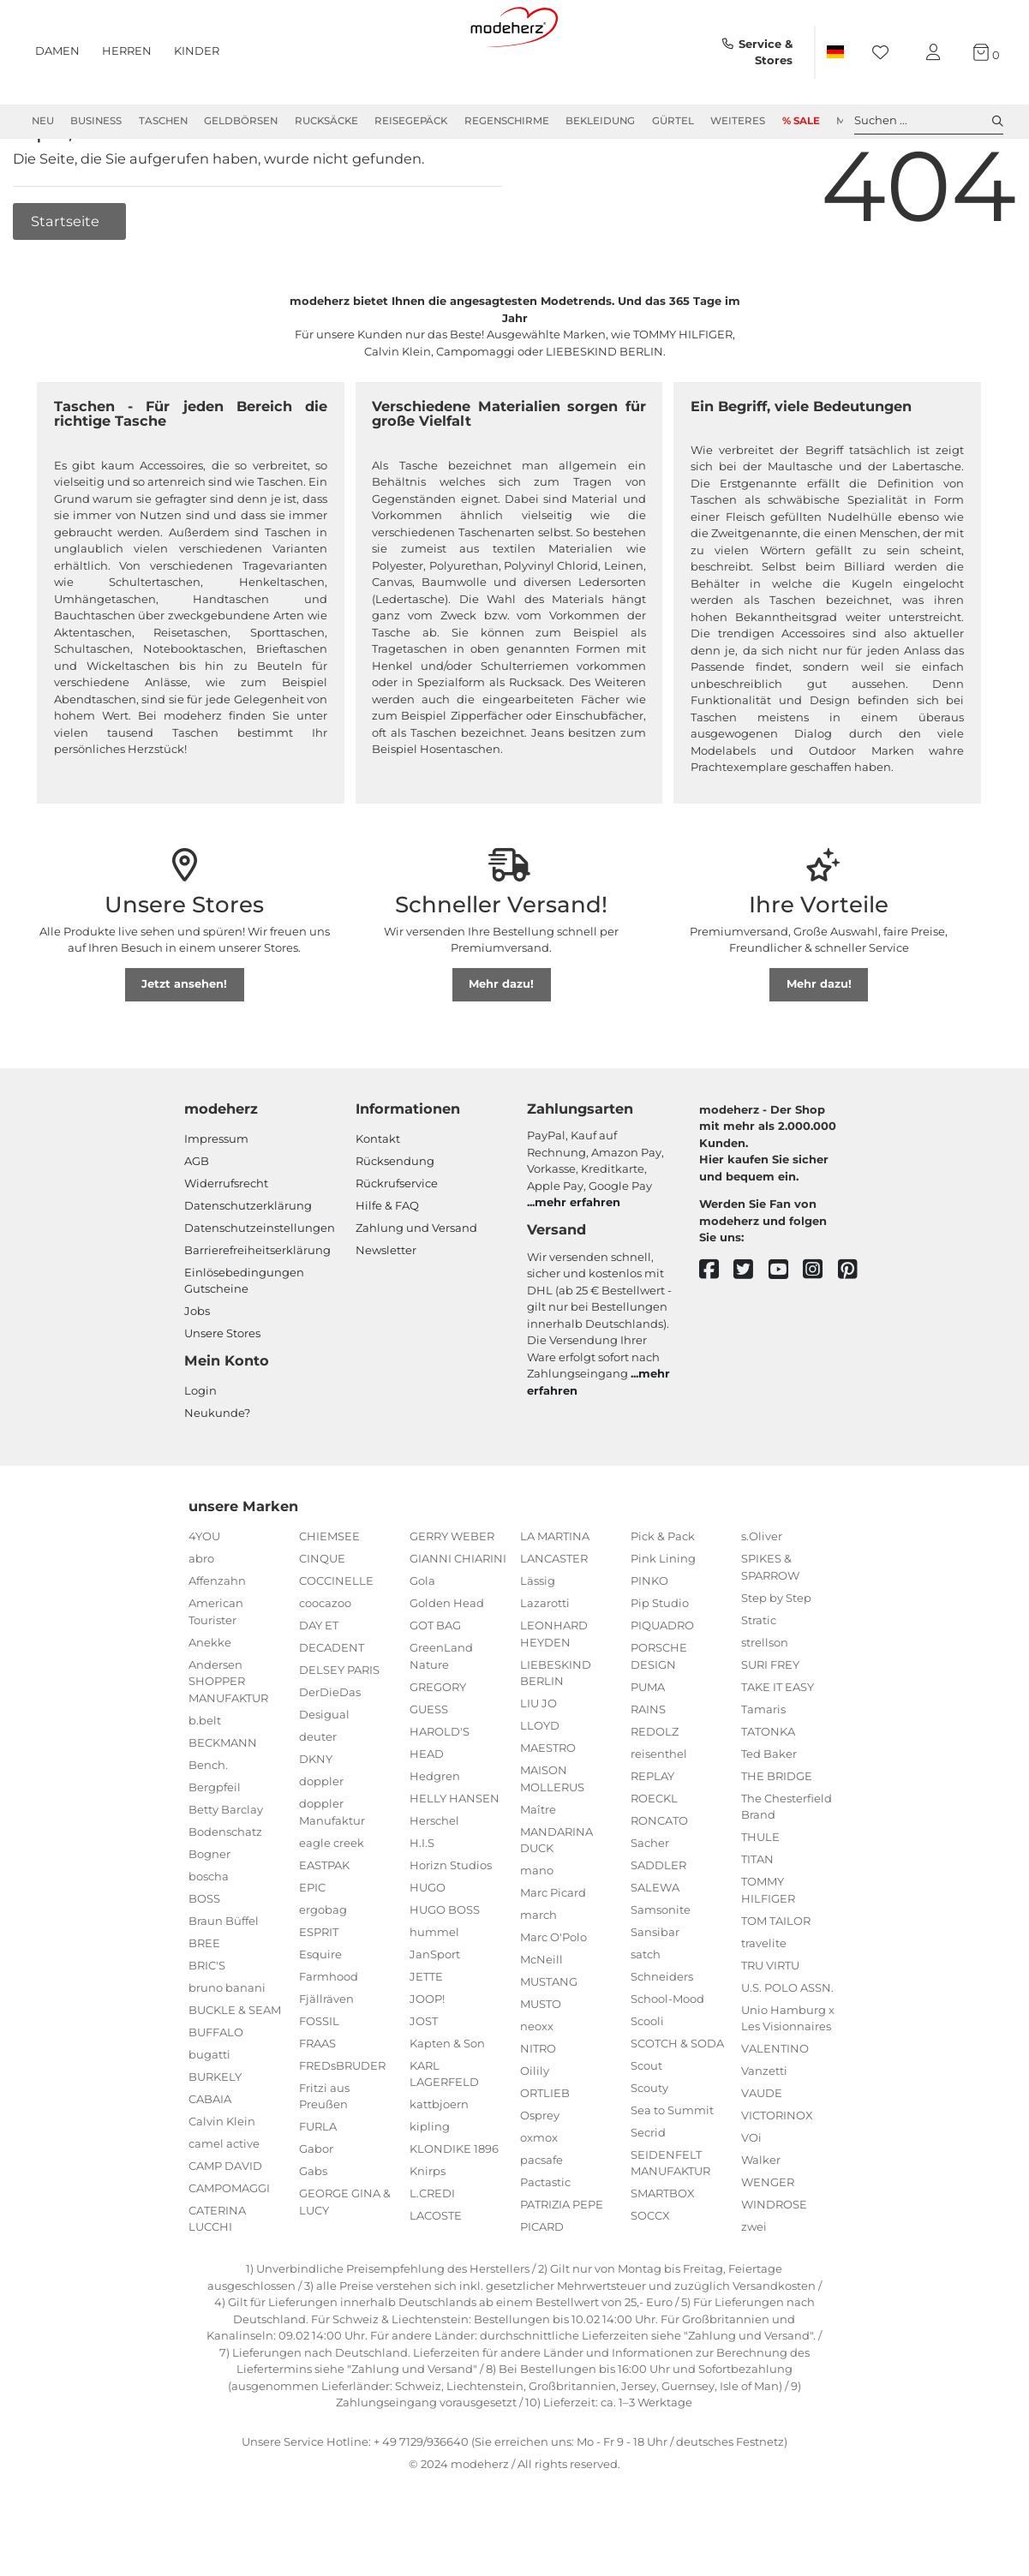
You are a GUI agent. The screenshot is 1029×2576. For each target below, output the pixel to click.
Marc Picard (553, 1951)
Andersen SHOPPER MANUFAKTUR (228, 1739)
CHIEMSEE (329, 1595)
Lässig (537, 1640)
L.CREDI (432, 2252)
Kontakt (378, 1197)
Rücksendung (395, 1219)
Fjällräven (326, 2057)
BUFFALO (215, 2090)
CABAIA (209, 2157)
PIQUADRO (662, 1684)
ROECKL (654, 1856)
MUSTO (540, 2063)
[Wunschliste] (885, 52)
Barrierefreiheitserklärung (257, 1308)
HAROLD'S (440, 1789)
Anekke (209, 1700)
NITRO (538, 2107)
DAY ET (318, 1684)
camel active (224, 2201)
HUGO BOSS (445, 1968)
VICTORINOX (777, 2174)
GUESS (429, 1767)
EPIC (312, 1945)
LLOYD (539, 1784)
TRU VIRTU (770, 2023)
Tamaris (763, 1767)
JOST (424, 2079)
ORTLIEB (545, 2152)
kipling (430, 2185)
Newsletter (386, 1308)
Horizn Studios (451, 1923)
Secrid (648, 2190)
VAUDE (761, 2152)
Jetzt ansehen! (184, 1042)
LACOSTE (436, 2274)
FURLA (318, 2185)
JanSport (435, 2012)
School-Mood (667, 2057)
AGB (196, 1219)
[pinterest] (855, 1328)
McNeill (541, 2018)
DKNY (315, 1818)
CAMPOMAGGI (229, 2246)
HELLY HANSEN (455, 1856)
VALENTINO (775, 2107)
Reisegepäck (410, 121)
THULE (760, 1896)
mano (536, 1929)
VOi (751, 2196)
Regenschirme (506, 121)
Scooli (647, 2079)
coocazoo (325, 1662)
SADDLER (658, 1923)
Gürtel (673, 121)
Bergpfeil (214, 1845)
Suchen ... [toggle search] (928, 120)
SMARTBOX (663, 2252)
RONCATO (659, 1879)
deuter (318, 1795)
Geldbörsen (241, 121)
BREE (204, 2001)
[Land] (835, 52)
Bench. (208, 1823)
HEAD (427, 1812)
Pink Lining (663, 1617)
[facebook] (716, 1328)
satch (646, 2012)
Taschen (163, 121)
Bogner (209, 1912)
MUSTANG (548, 2040)
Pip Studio (660, 1662)
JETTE (426, 2034)
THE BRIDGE (776, 1834)
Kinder (196, 50)
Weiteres (737, 121)
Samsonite (661, 1968)
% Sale (801, 121)
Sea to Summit (672, 2168)
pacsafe (541, 2219)
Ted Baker (769, 1812)
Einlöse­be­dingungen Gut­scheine (244, 1339)
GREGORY (438, 1745)
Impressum (216, 1197)
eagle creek (331, 1901)
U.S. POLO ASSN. (787, 2046)
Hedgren (435, 1834)
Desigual (324, 1773)
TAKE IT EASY (777, 1745)
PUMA (648, 1745)
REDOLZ (655, 1789)
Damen (57, 50)
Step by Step (776, 1656)
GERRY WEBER (452, 1595)
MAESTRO (548, 1807)
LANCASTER (554, 1617)
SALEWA (655, 1945)
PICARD (542, 2285)
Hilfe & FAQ (387, 1263)
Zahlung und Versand (416, 1286)
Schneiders (662, 2034)
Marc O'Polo (553, 1996)
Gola (422, 1640)
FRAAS (317, 2101)
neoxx (536, 2085)
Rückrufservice (397, 1241)
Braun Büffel (223, 1979)
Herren (127, 50)
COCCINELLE (336, 1640)
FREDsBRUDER (342, 2124)
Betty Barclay (225, 1867)
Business (96, 121)
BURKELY (215, 2135)
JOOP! (427, 2057)
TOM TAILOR (776, 1979)
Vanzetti (764, 2130)
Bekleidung (600, 121)
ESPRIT (318, 1990)
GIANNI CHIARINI (458, 1617)
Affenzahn (217, 1640)
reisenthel (659, 1812)
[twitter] (751, 1328)
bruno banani (227, 2046)
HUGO (428, 1945)
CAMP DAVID (225, 2224)
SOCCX (650, 2274)
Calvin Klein (221, 2179)
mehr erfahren (577, 1261)
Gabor (316, 2207)
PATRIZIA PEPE (561, 2263)
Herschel (434, 1879)
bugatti (209, 2112)
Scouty (649, 2146)
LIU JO (538, 1762)
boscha (208, 1934)
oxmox (539, 2196)
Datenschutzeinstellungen (259, 1286)
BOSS (204, 1956)
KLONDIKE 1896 (454, 2207)
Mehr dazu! (501, 1042)
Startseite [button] (67, 279)
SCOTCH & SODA (677, 2101)
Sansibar (655, 1990)
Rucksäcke (326, 121)
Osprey (539, 2174)
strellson (764, 1700)
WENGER (767, 2241)
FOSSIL (319, 2079)
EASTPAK (324, 1923)
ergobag (323, 1968)
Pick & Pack (663, 1595)
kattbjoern (439, 2163)
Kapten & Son (447, 2101)
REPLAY (652, 1834)
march (538, 1974)
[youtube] (786, 1328)
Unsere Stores (222, 1392)
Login (200, 1448)
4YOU (204, 1595)
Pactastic (545, 2241)
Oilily (534, 2130)
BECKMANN (222, 1801)
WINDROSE (774, 2263)
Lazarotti (545, 1662)
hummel (434, 1990)
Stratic (758, 1678)
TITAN (757, 1918)
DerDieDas (330, 1751)
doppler (321, 1840)
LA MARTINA (554, 1595)
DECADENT (331, 1706)
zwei (754, 2285)
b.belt (204, 1778)
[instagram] (820, 1328)
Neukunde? (217, 1471)
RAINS (648, 1767)
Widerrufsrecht (226, 1241)
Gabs (313, 2230)
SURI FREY (770, 1723)
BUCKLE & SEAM (234, 2068)
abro (201, 1617)
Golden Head (447, 1662)
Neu (43, 121)
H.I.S (422, 1901)
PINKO (649, 1640)
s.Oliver (761, 1595)
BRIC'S (206, 2023)
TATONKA (768, 1789)
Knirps (428, 2230)
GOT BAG (435, 1684)
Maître (538, 1867)
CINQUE (322, 1617)
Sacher (650, 1901)
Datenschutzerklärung (248, 1263)
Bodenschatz (225, 1890)
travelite (764, 2001)
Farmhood (328, 2034)
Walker (761, 2219)
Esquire (320, 2012)
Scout (646, 2124)
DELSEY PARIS (339, 1729)
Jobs (197, 1370)
